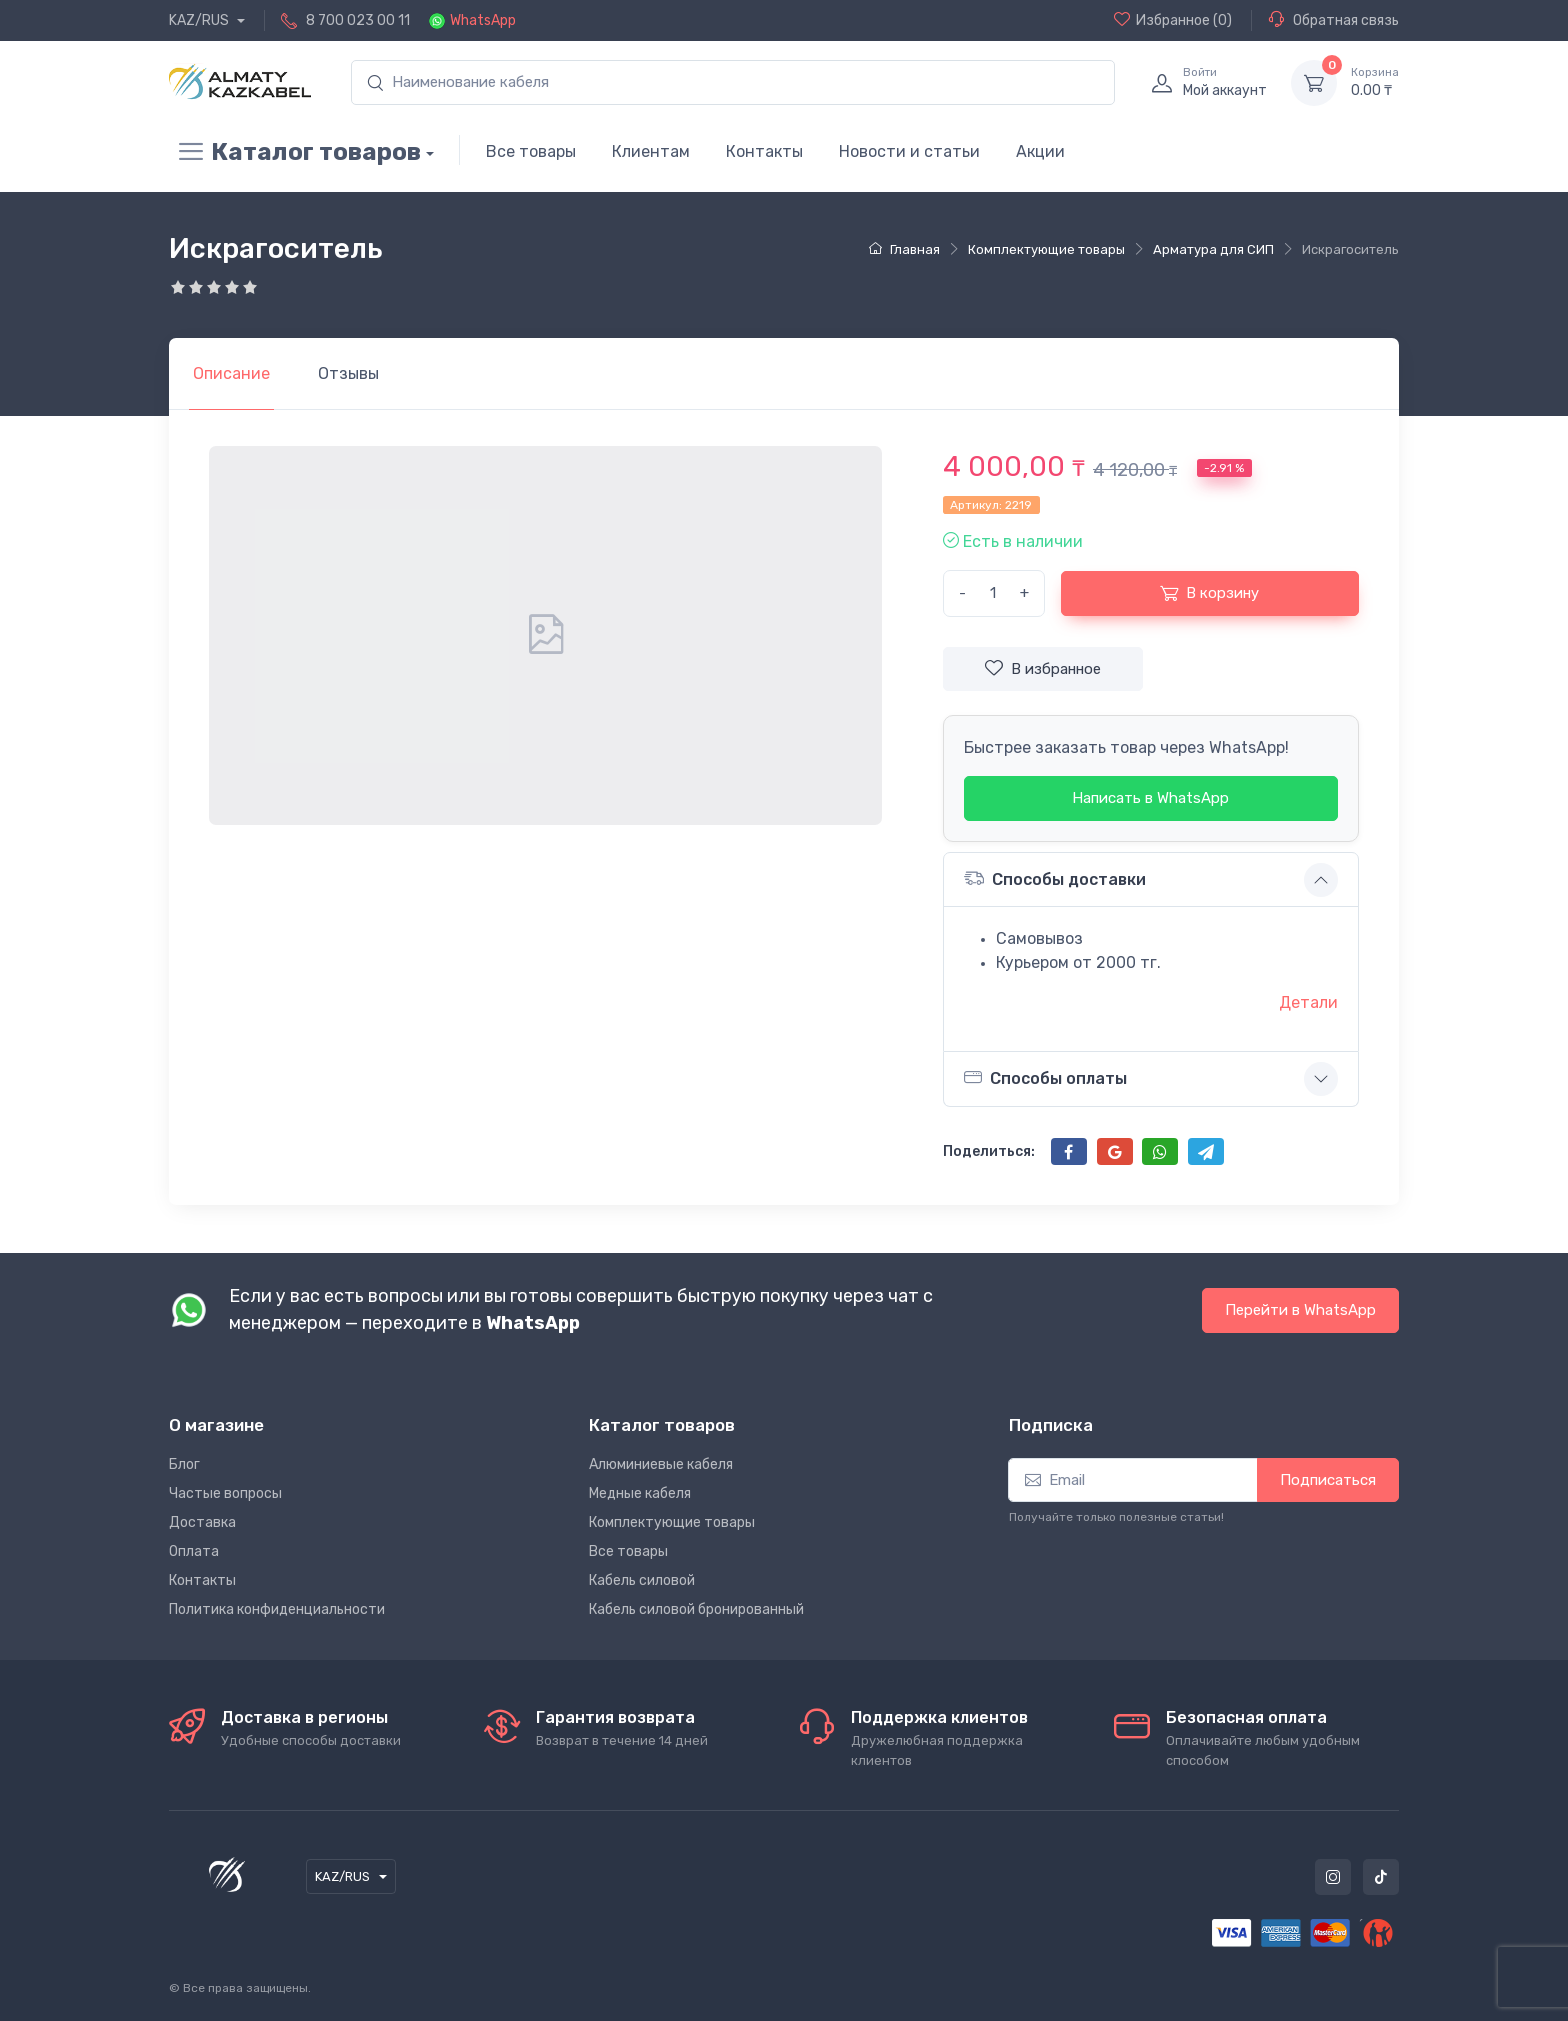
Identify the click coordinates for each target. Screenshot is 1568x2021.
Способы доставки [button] (1055, 878)
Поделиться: (989, 1151)
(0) (1173, 20)
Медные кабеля (640, 1493)
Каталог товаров (295, 152)
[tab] (348, 374)
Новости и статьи (909, 151)
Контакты (764, 151)
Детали (1308, 1002)
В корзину (1209, 593)
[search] (733, 82)
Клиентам (651, 151)
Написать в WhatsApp (1150, 798)
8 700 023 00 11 (358, 20)
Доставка (202, 1522)
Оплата (194, 1551)
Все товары (531, 151)
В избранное (1043, 668)
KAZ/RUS (200, 20)
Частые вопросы (225, 1493)
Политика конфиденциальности (277, 1609)
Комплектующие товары (672, 1522)
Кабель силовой (642, 1580)
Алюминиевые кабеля (661, 1464)
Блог (184, 1464)
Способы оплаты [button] (1045, 1078)
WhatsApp (483, 20)
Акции (1040, 151)
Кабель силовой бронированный (696, 1609)
